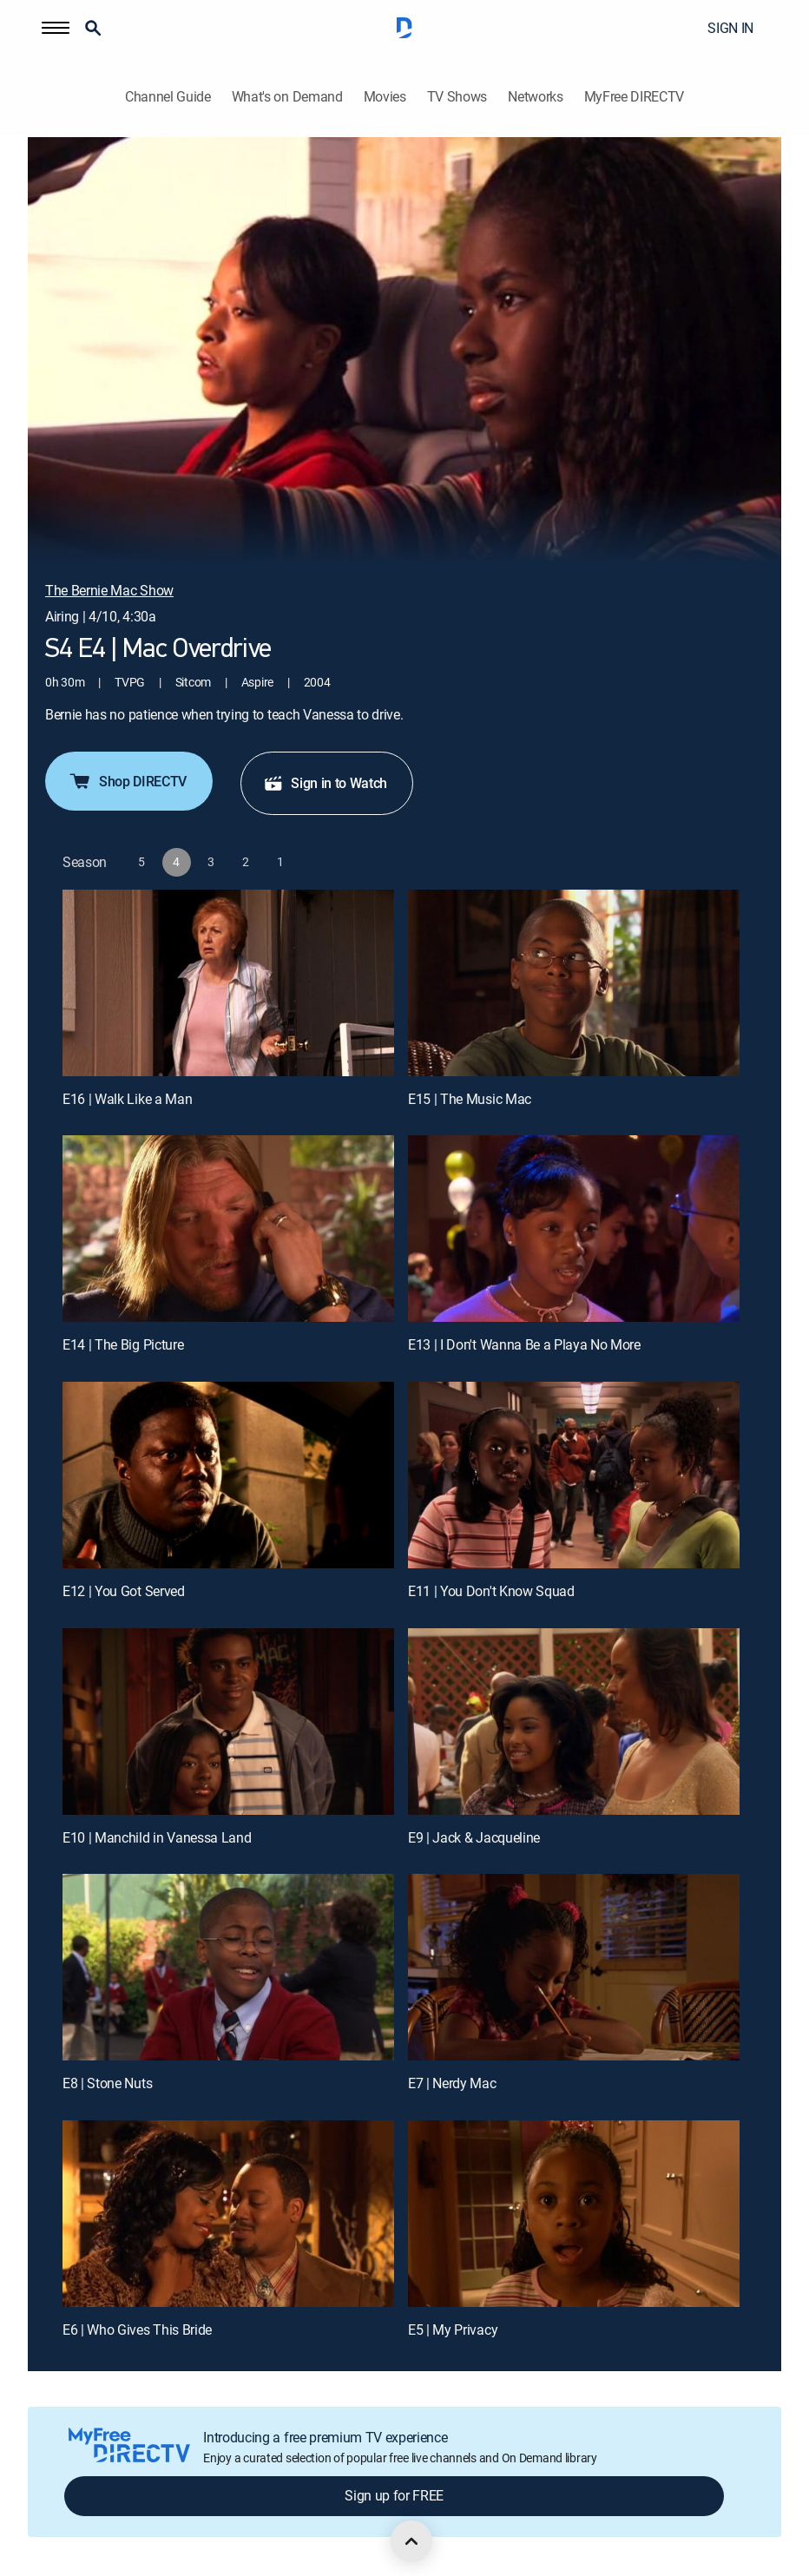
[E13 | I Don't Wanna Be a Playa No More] (574, 1228)
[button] (55, 28)
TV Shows (457, 97)
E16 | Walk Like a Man (127, 1098)
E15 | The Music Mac (469, 1098)
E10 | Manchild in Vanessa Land (156, 1837)
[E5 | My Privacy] (574, 2213)
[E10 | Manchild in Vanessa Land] (228, 1721)
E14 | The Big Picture (122, 1344)
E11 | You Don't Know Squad (491, 1590)
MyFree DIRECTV (634, 97)
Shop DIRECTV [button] (127, 781)
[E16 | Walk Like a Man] (228, 983)
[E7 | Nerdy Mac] (574, 1967)
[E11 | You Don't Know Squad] (574, 1475)
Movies (385, 97)
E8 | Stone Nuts (107, 2083)
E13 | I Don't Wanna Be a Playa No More (524, 1344)
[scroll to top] (411, 2541)
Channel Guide (168, 97)
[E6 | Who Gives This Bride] (228, 2213)
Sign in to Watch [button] (325, 782)
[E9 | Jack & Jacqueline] (574, 1721)
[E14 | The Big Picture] (228, 1228)
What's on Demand (287, 97)
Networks (535, 97)
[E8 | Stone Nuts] (228, 1967)
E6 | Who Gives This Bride (137, 2329)
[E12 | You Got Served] (228, 1475)
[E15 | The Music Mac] (574, 983)
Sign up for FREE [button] (394, 2495)
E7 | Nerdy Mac (452, 2083)
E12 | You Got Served (123, 1590)
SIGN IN (730, 27)
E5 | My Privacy (452, 2329)
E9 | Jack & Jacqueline (474, 1837)
